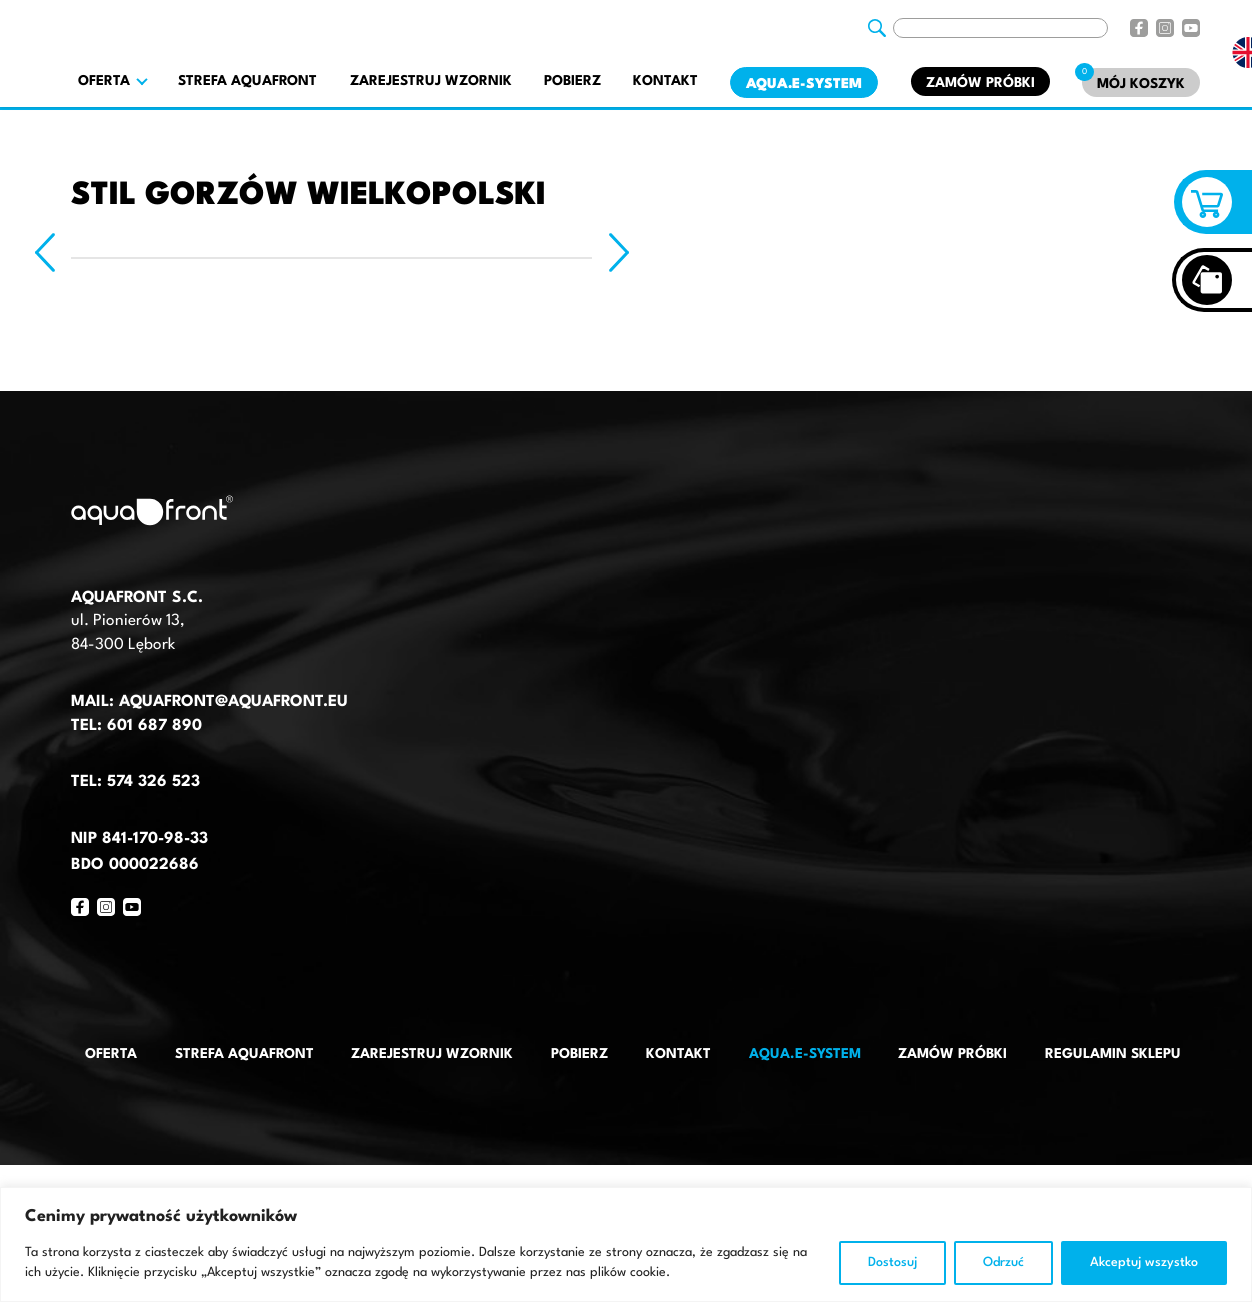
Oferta (111, 1054)
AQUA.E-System (804, 84)
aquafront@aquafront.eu (231, 702)
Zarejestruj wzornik (431, 81)
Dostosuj (892, 1262)
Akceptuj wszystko (1144, 1262)
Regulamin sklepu (1113, 1054)
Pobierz (572, 81)
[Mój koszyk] (1141, 82)
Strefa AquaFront (247, 81)
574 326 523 (153, 782)
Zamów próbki (980, 83)
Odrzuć (1003, 1262)
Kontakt (665, 81)
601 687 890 (154, 726)
